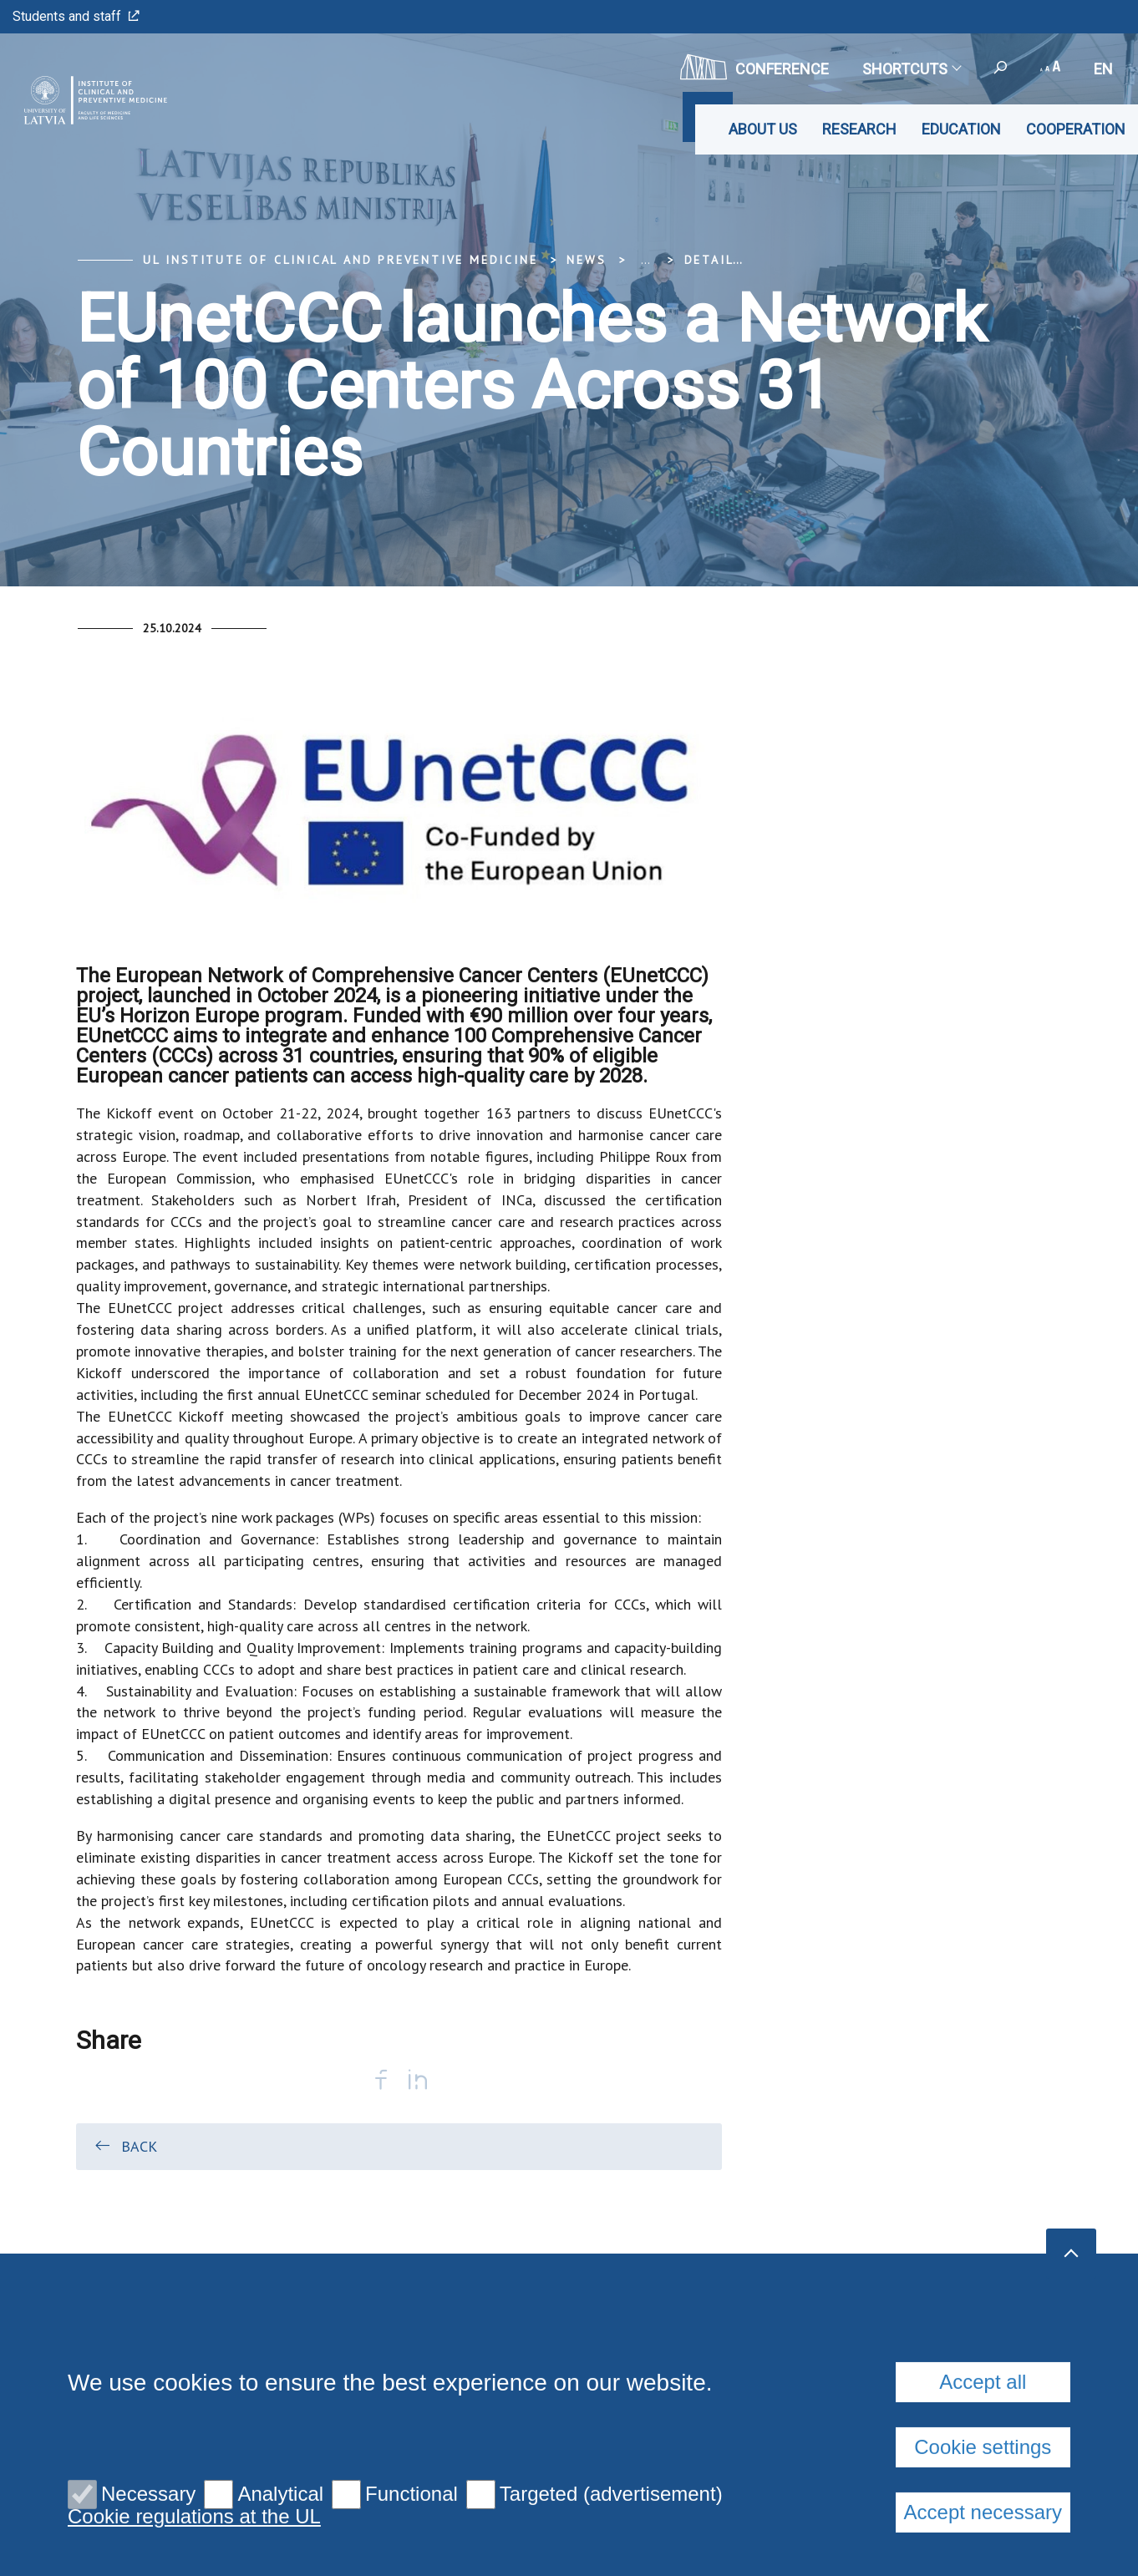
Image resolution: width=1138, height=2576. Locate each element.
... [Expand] (645, 259)
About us (763, 129)
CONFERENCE (754, 66)
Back (125, 2146)
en (1103, 69)
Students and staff (76, 16)
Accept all (982, 2536)
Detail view (729, 259)
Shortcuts (911, 69)
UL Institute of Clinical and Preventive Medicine (340, 259)
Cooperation (1075, 129)
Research (859, 129)
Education (961, 129)
